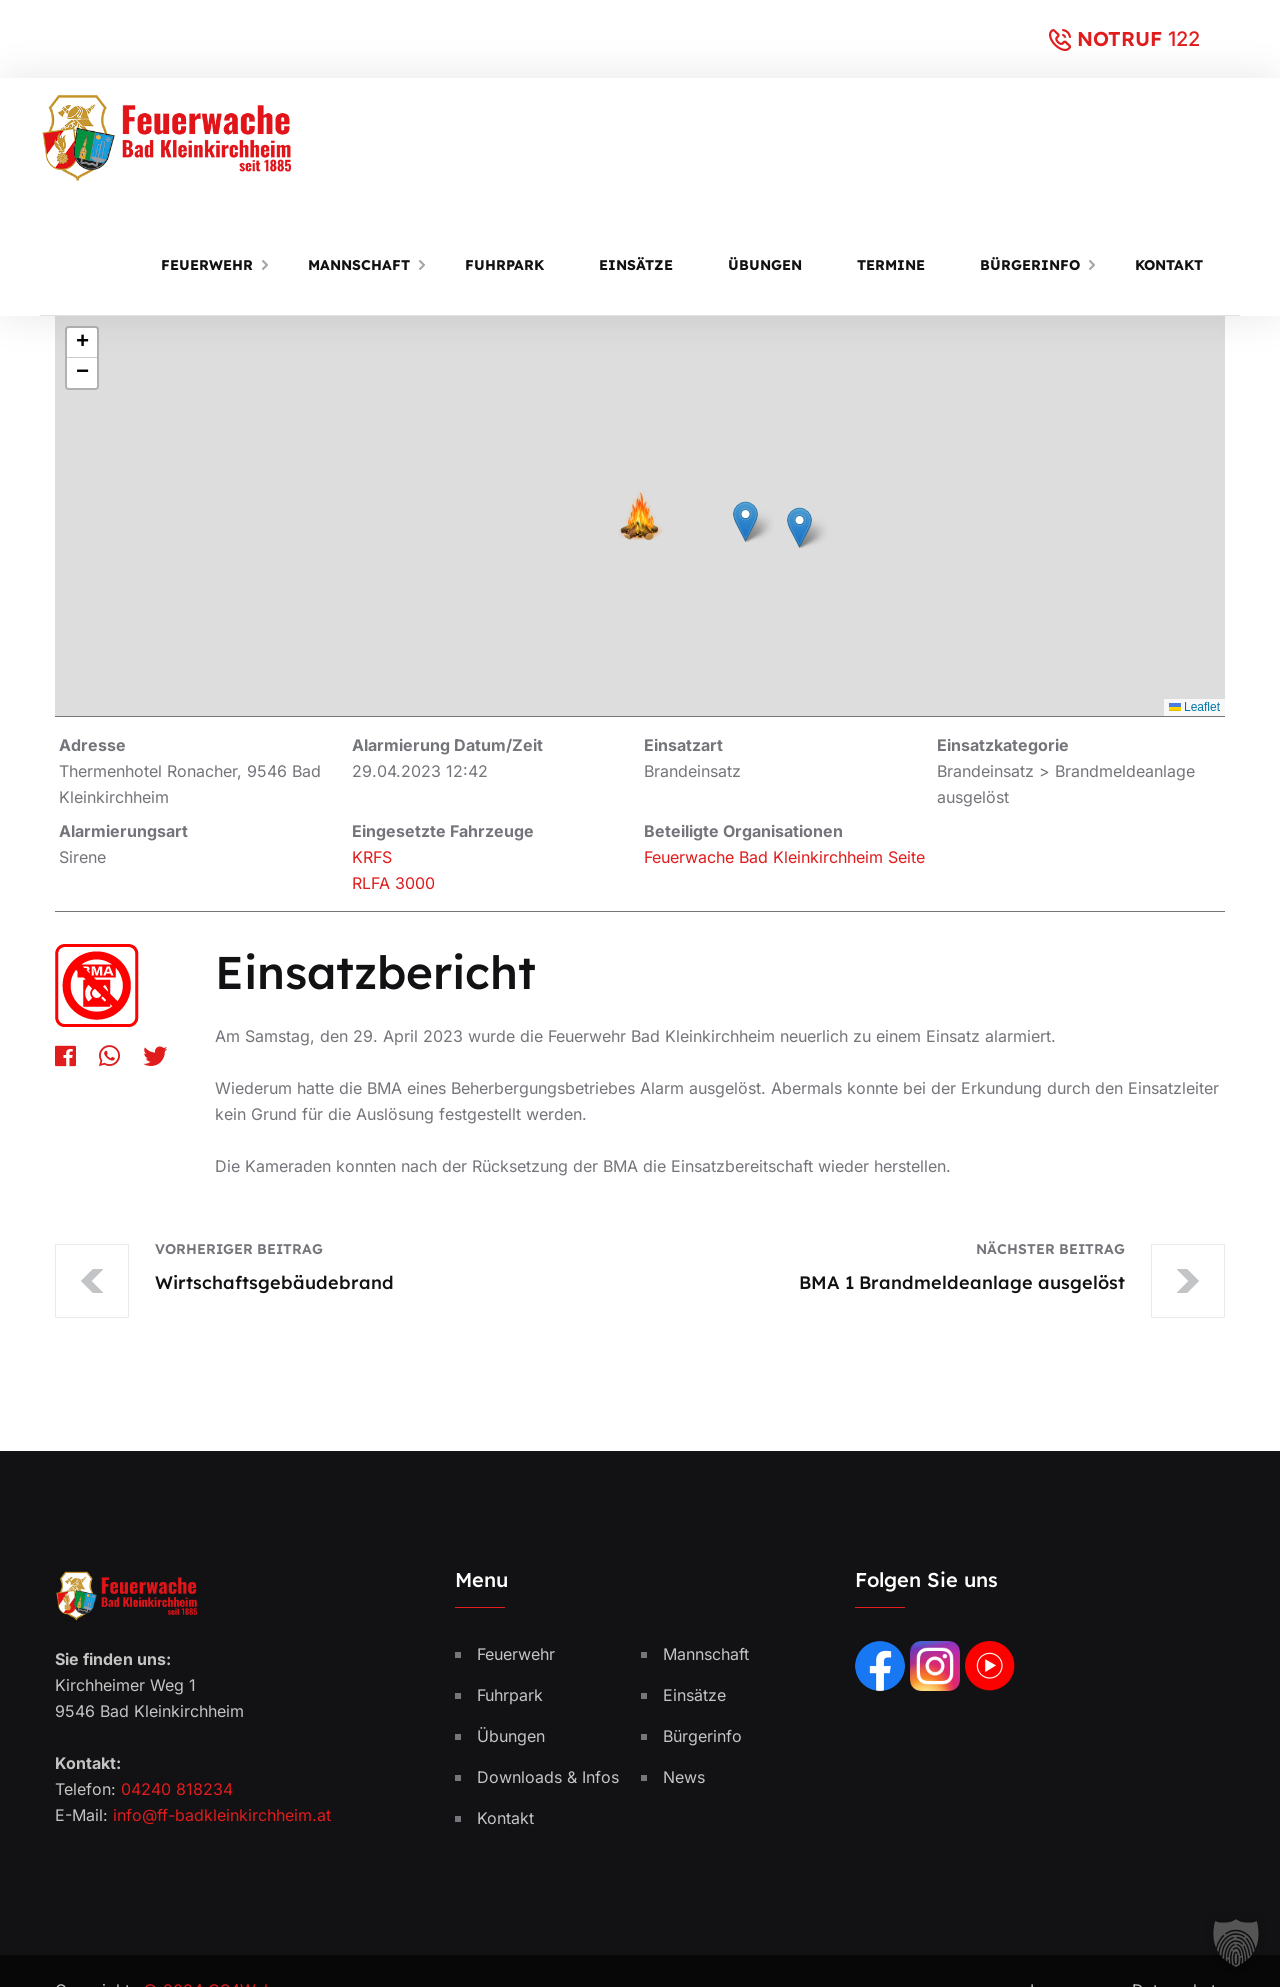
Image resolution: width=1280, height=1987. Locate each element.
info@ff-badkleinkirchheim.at (222, 1817)
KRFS (372, 857)
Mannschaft (359, 265)
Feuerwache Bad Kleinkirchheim (763, 857)
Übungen (765, 265)
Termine (891, 265)
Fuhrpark (504, 265)
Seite (906, 857)
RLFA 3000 (393, 883)
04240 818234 (177, 1791)
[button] (745, 521)
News (684, 1779)
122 (1184, 39)
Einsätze (636, 265)
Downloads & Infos (548, 1779)
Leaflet (1194, 707)
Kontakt (1169, 265)
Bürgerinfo (1030, 265)
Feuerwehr (207, 265)
